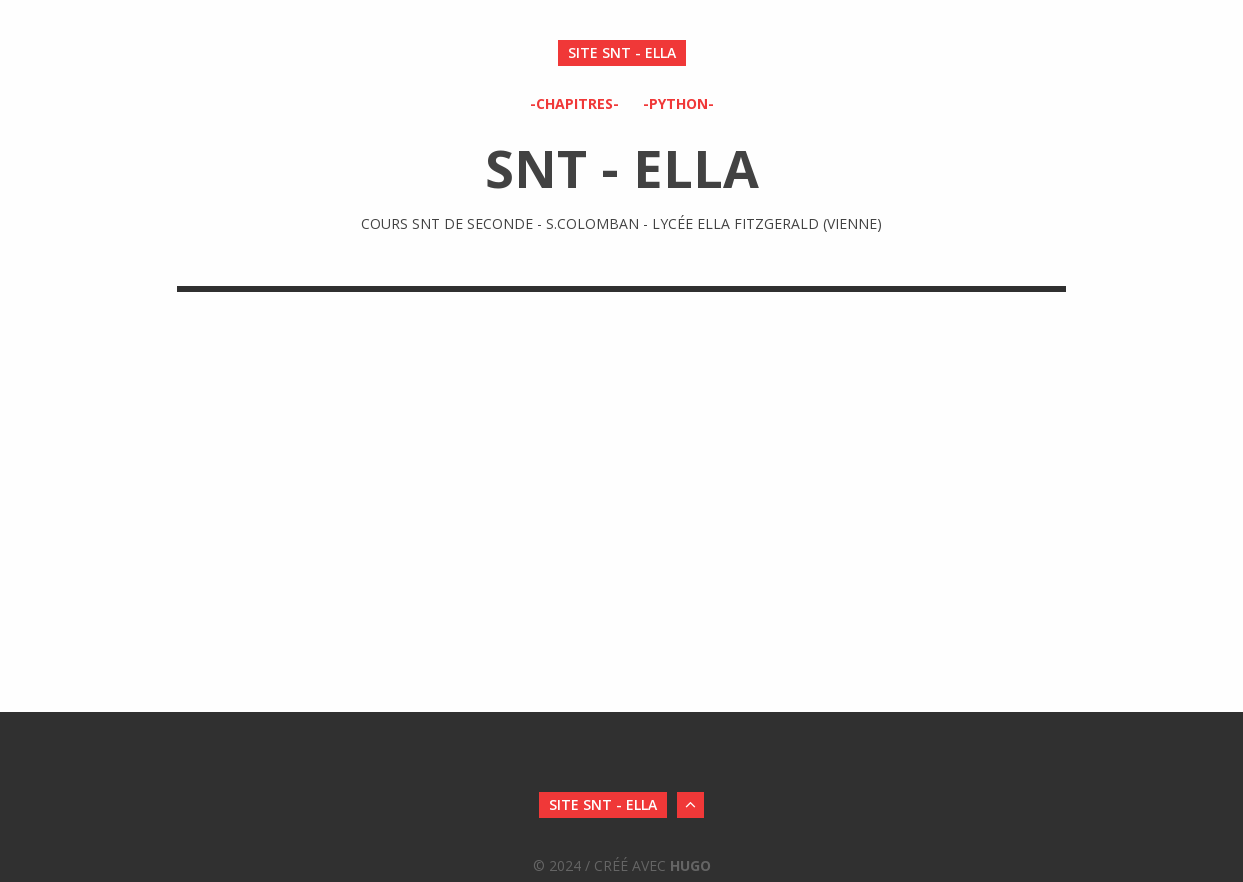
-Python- (678, 103)
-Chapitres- (574, 103)
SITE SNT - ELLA (622, 52)
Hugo (690, 865)
